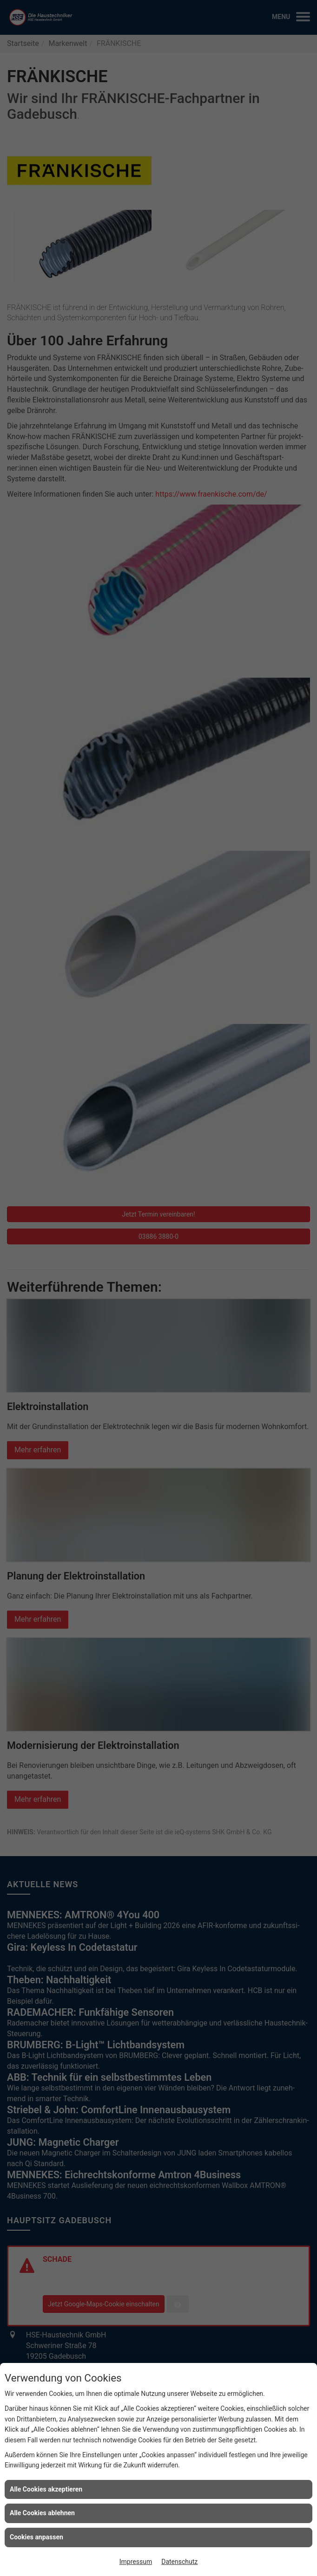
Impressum (135, 2561)
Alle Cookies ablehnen (42, 2513)
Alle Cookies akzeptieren (46, 2489)
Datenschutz (179, 2561)
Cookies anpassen (36, 2537)
